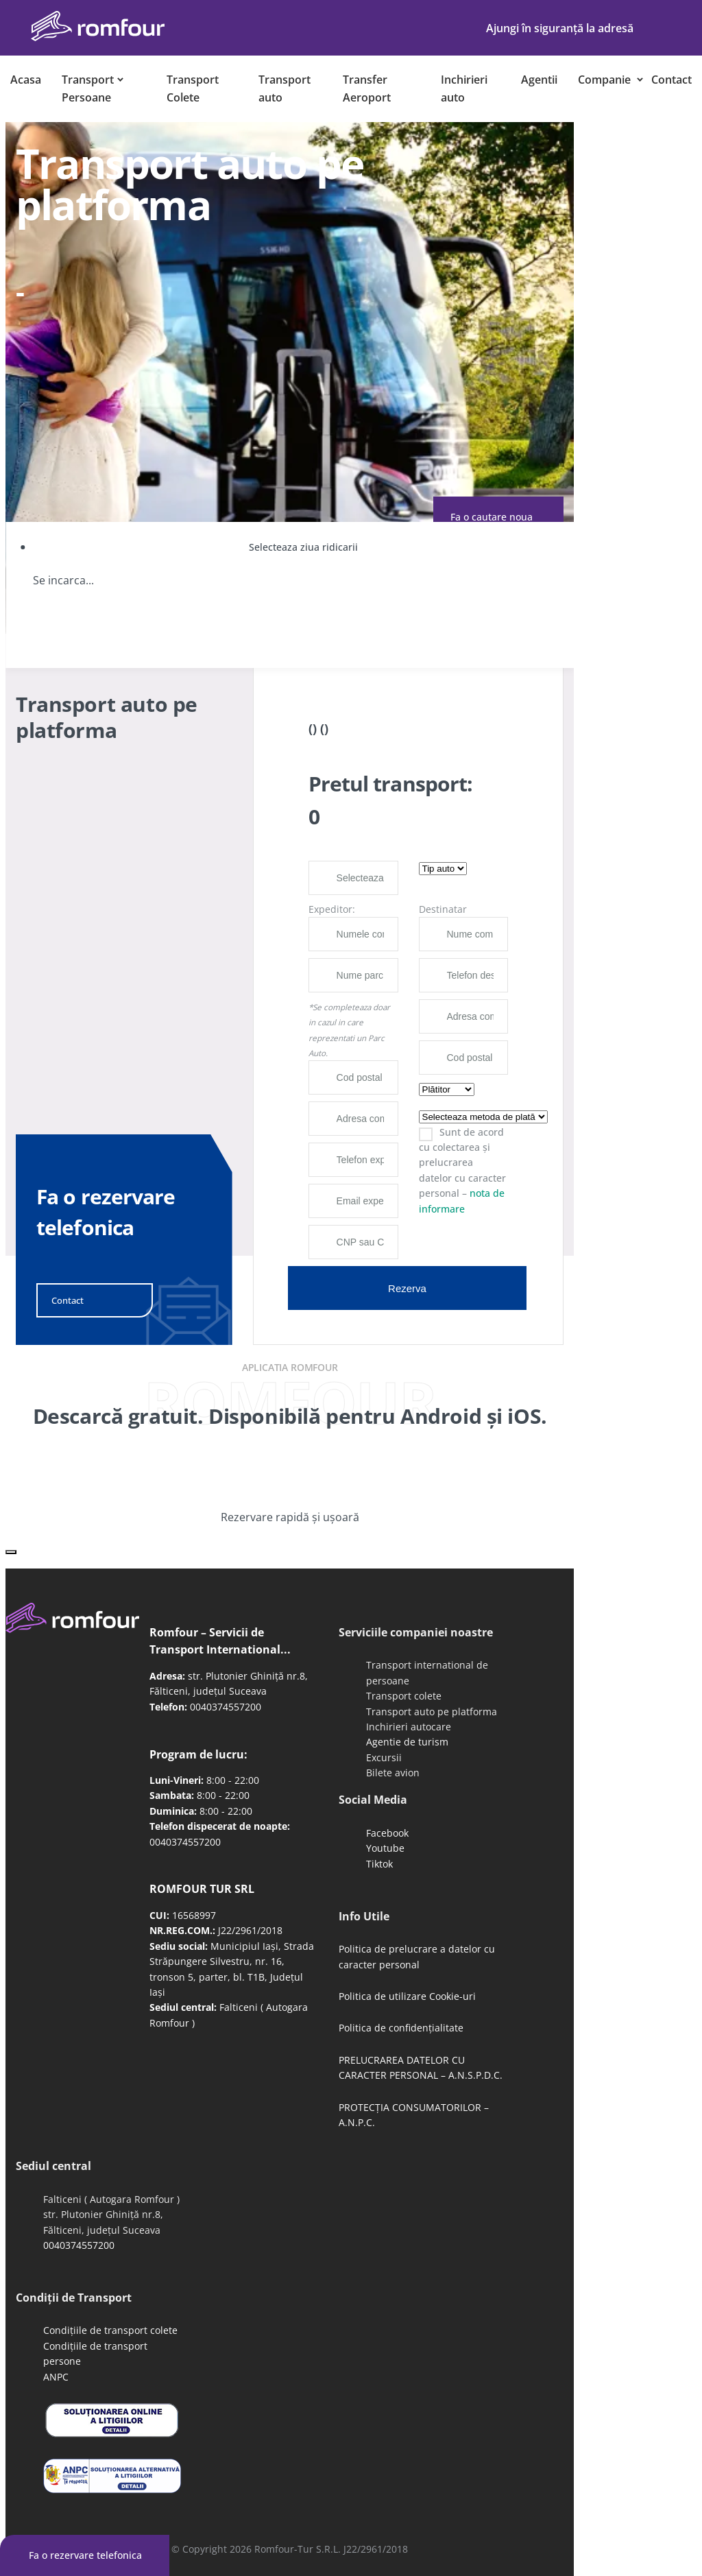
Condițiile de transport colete (110, 2330)
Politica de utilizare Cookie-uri (407, 1996)
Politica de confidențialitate (401, 2027)
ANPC (56, 2376)
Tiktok (379, 1863)
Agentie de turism (407, 1741)
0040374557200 (225, 1706)
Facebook (387, 1832)
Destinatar (443, 909)
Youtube (385, 1848)
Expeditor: (331, 909)
